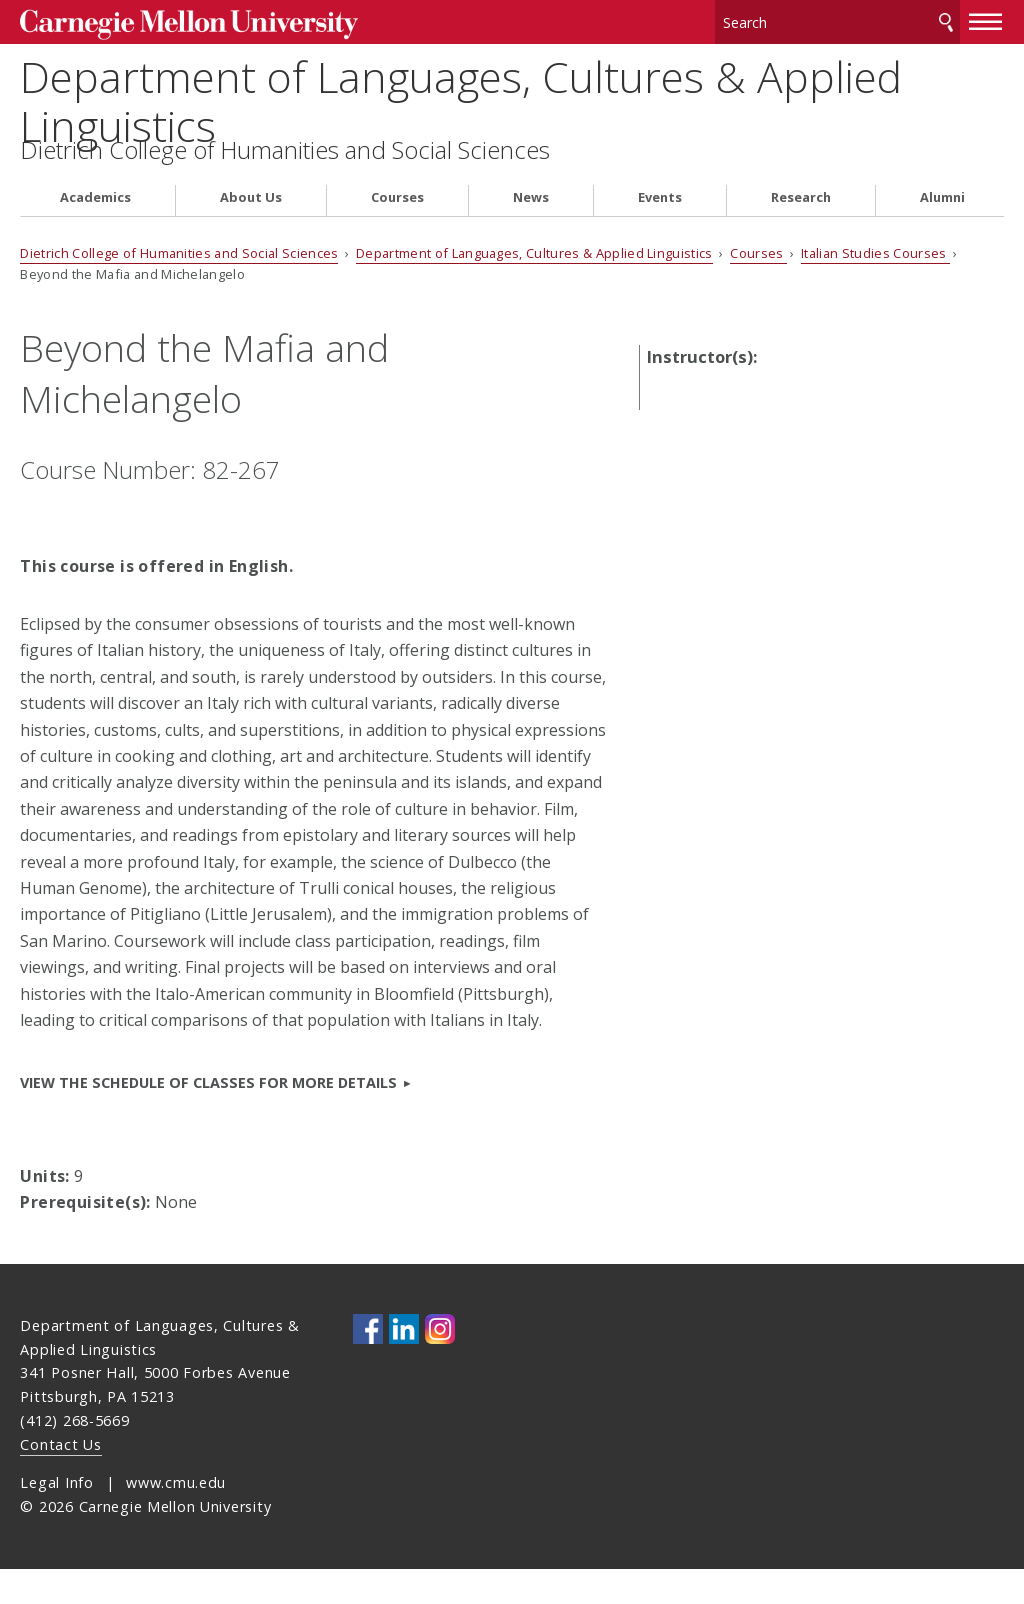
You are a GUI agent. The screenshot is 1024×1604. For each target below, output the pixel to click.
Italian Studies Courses (875, 288)
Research (801, 232)
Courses (397, 232)
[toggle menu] (986, 18)
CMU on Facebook (368, 1365)
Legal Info (56, 1517)
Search (946, 19)
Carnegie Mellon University (170, 21)
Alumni (942, 232)
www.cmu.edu (176, 1517)
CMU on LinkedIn (404, 1365)
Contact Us (60, 1479)
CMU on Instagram (440, 1365)
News (531, 232)
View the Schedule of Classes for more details (208, 1118)
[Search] (838, 19)
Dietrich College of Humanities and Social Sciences (285, 185)
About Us (251, 232)
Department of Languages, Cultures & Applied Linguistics (511, 102)
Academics (95, 232)
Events (660, 232)
